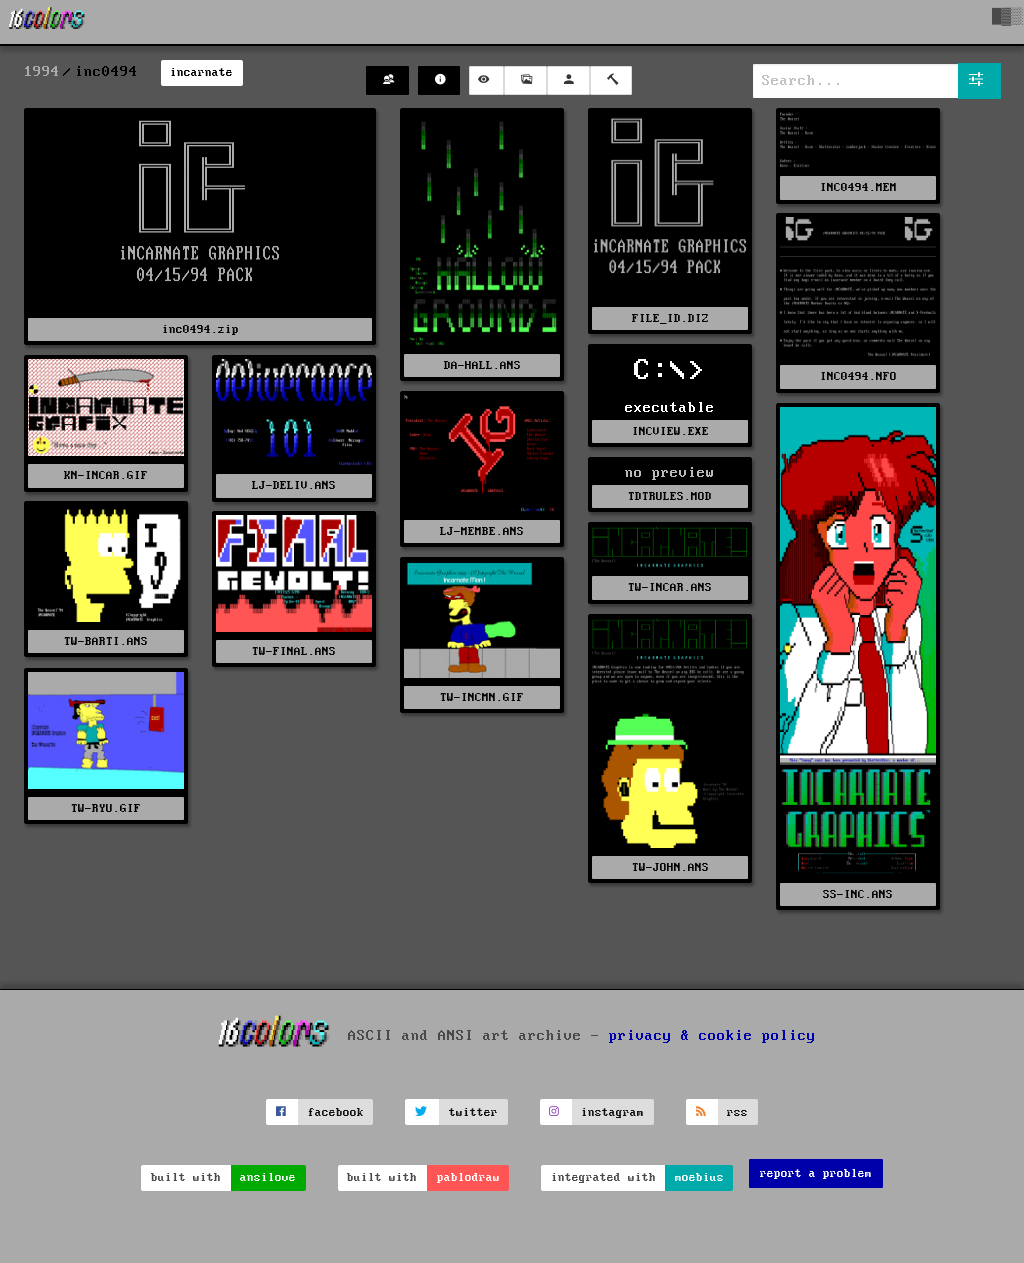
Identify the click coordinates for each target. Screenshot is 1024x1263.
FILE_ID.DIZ (670, 318)
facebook (336, 1112)
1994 (42, 72)
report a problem (816, 1173)
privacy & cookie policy (712, 1036)
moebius (699, 1177)
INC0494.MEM (858, 187)
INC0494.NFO (858, 376)
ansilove (268, 1177)
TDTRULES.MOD (670, 496)
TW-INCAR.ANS (670, 587)
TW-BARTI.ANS (106, 641)
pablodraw (468, 1177)
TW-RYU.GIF (106, 808)
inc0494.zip (200, 329)
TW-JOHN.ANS (670, 867)
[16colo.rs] (47, 22)
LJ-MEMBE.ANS (482, 531)
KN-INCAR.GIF (106, 475)
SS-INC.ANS (858, 894)
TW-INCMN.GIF (482, 697)
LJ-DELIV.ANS (294, 485)
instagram (612, 1112)
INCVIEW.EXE (670, 431)
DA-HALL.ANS (482, 365)
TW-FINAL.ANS (294, 651)
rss (737, 1112)
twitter (473, 1112)
